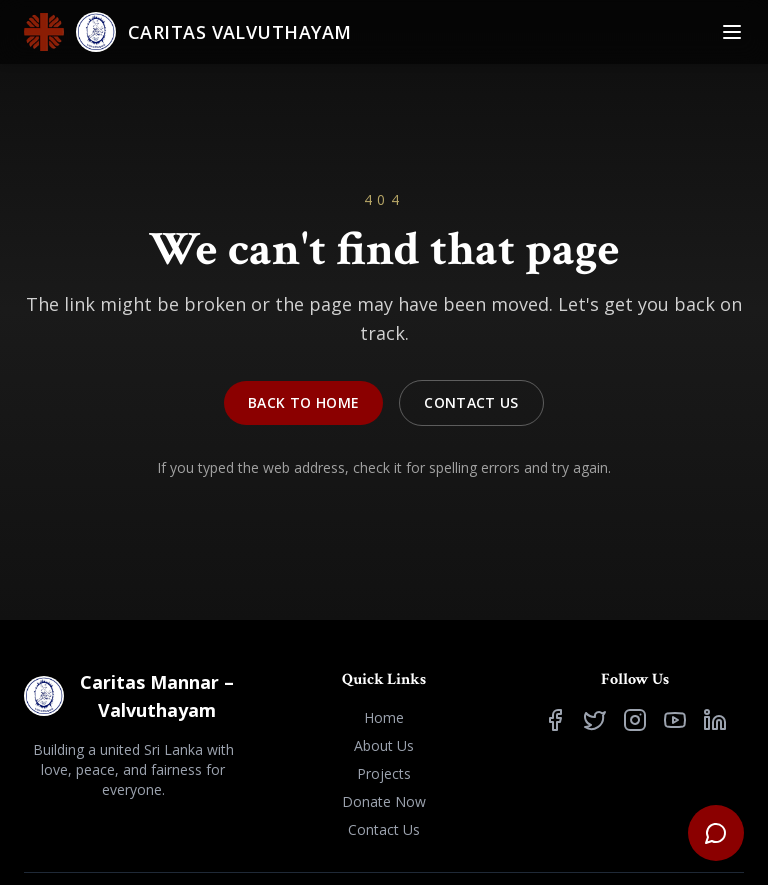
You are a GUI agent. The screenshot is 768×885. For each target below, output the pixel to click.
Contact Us (471, 402)
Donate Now (384, 801)
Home (384, 717)
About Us (384, 745)
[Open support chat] (716, 833)
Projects (384, 773)
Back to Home (303, 402)
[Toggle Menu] (732, 32)
